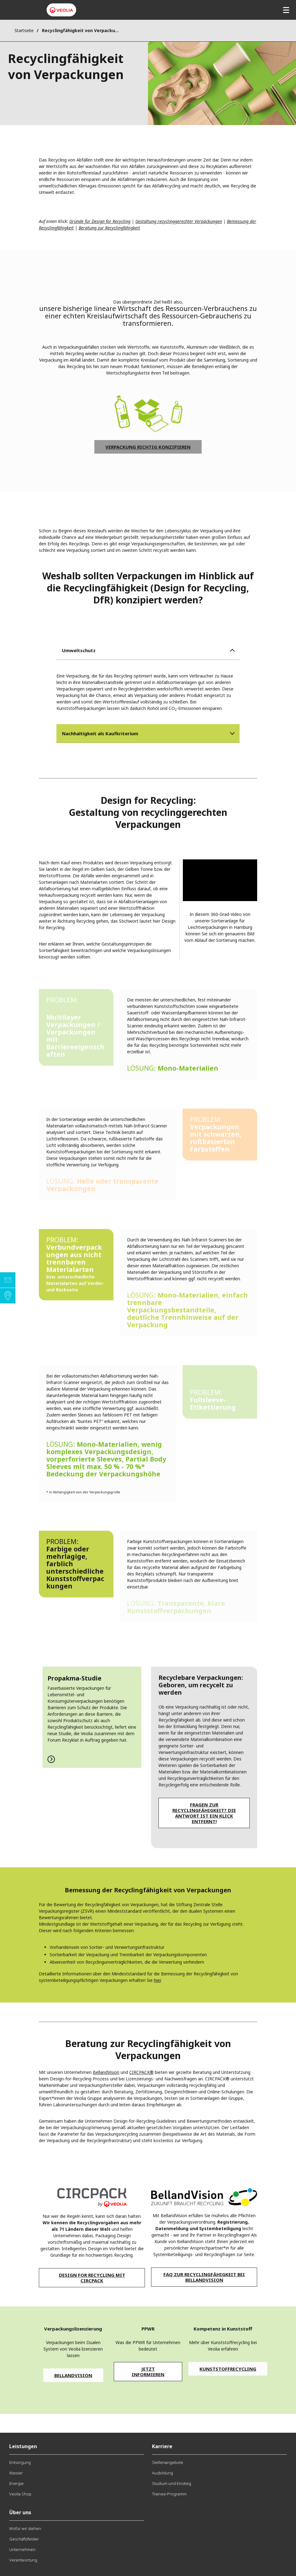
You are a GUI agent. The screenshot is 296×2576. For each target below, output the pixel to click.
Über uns (20, 2512)
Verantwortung (23, 2560)
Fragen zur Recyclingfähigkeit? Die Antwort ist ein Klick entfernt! (204, 1813)
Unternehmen (22, 2549)
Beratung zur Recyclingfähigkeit (109, 228)
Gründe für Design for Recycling (99, 221)
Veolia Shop (20, 2494)
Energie (16, 2483)
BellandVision (106, 2072)
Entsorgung (20, 2462)
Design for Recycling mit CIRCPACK (92, 2278)
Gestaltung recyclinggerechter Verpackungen (178, 221)
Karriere (162, 2446)
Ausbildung (162, 2473)
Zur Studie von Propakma (92, 1717)
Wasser (16, 2473)
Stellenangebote (167, 2462)
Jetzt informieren (148, 2371)
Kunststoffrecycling (227, 2369)
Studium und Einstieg (171, 2483)
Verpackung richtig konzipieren (148, 447)
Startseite (24, 30)
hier (157, 1980)
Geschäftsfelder (24, 2539)
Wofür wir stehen (25, 2528)
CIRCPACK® (141, 2072)
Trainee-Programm (169, 2494)
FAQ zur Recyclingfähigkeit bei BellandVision (204, 2277)
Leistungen (23, 2446)
